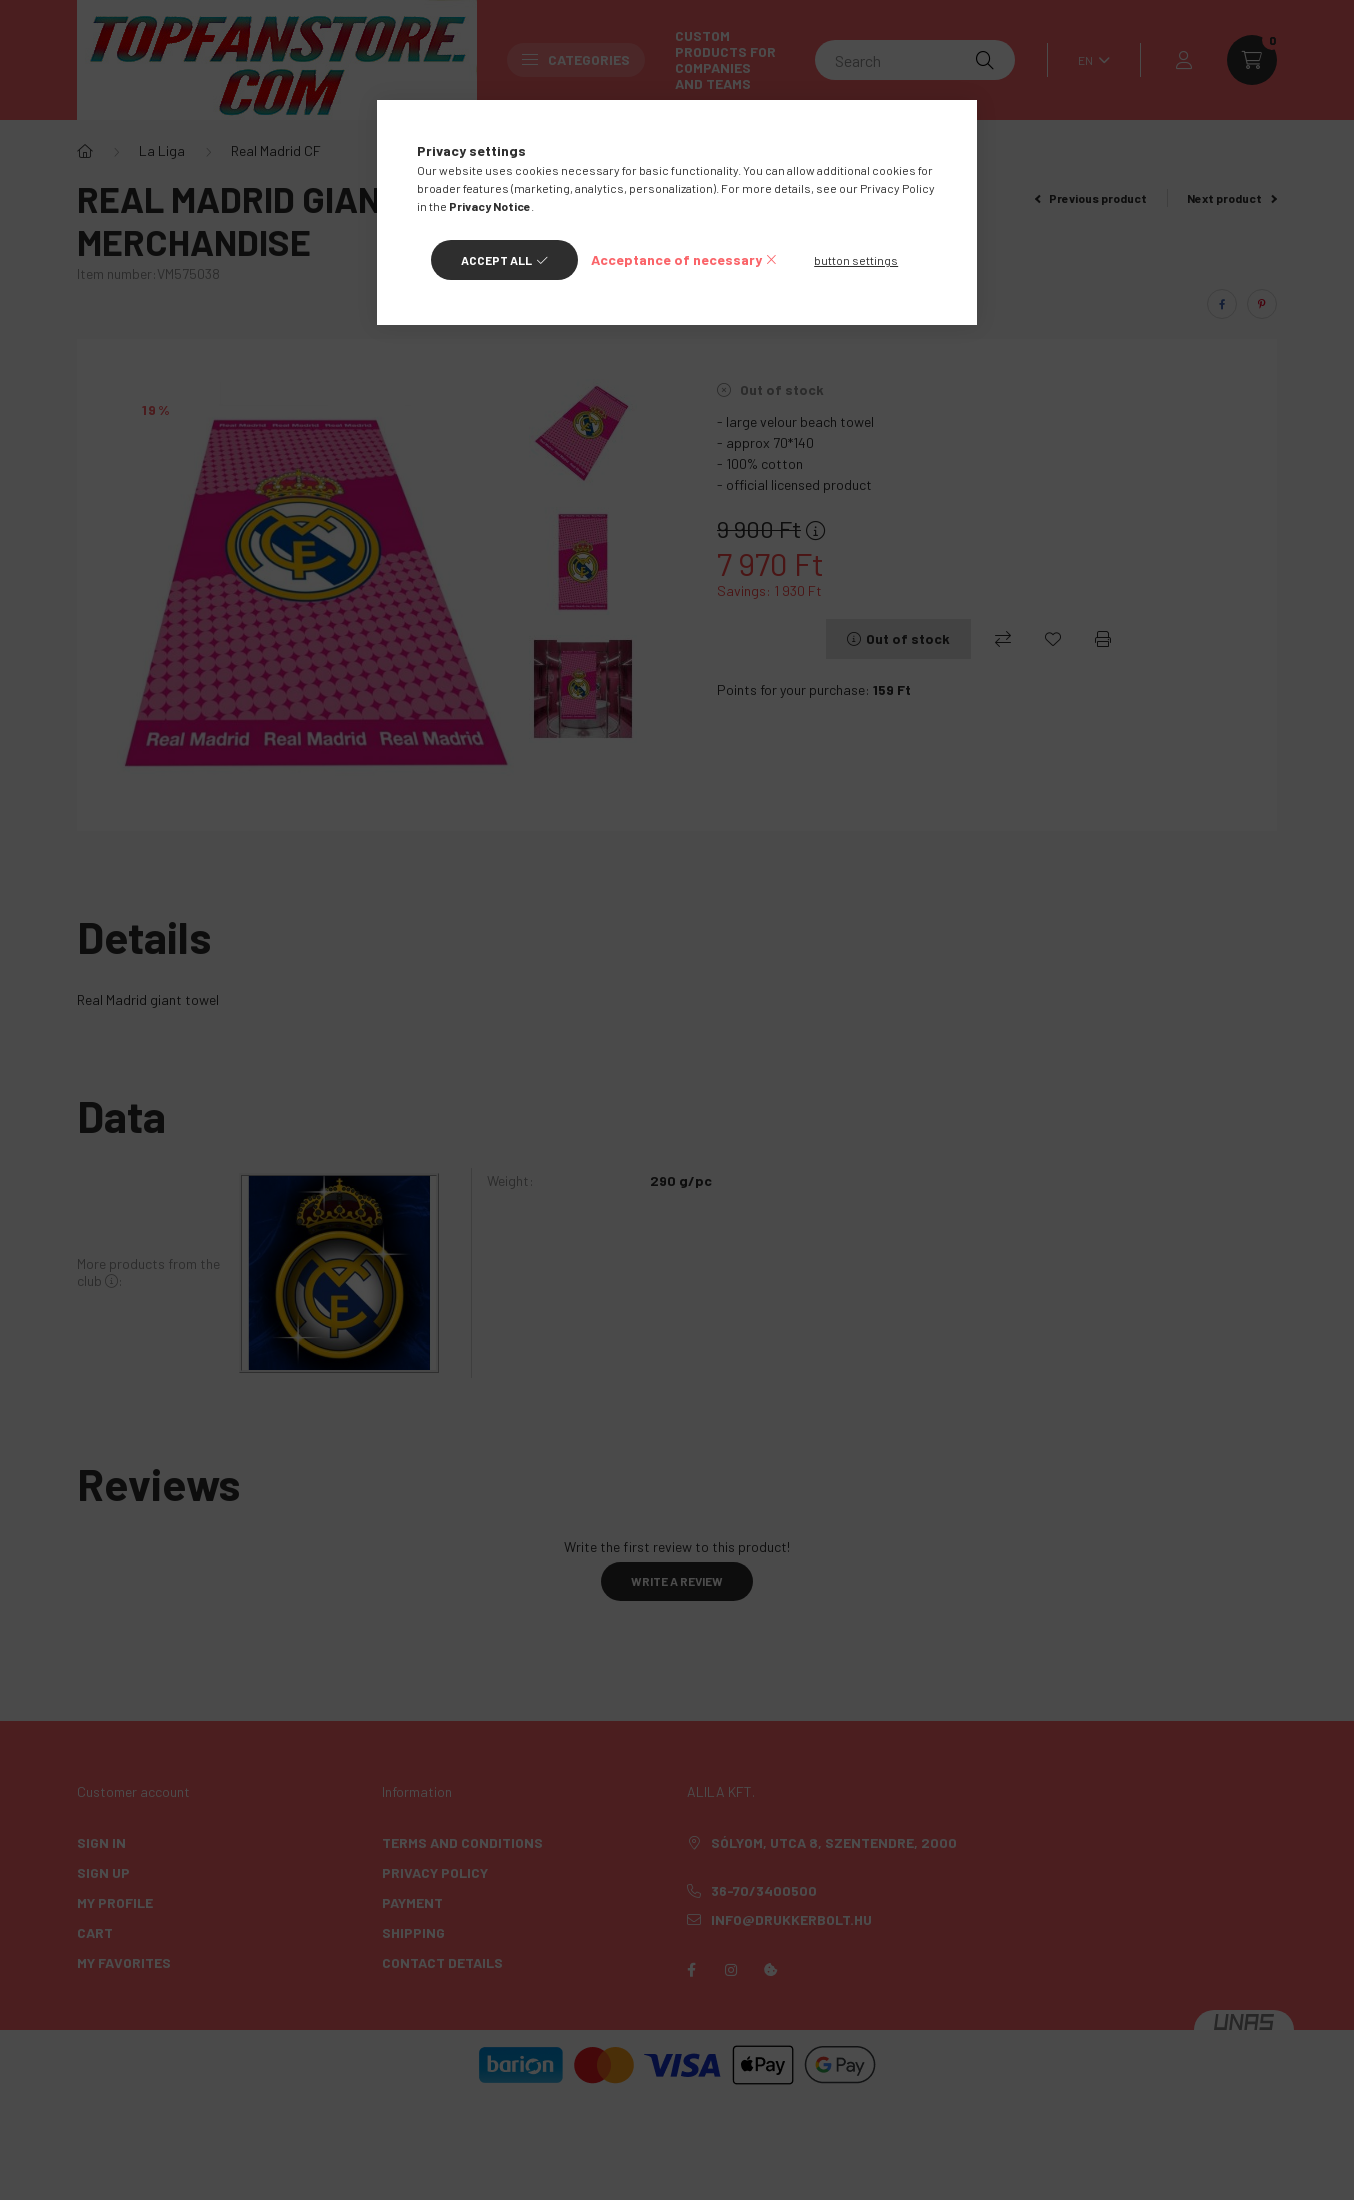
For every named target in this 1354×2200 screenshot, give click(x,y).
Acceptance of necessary (676, 259)
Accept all (496, 260)
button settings (856, 260)
